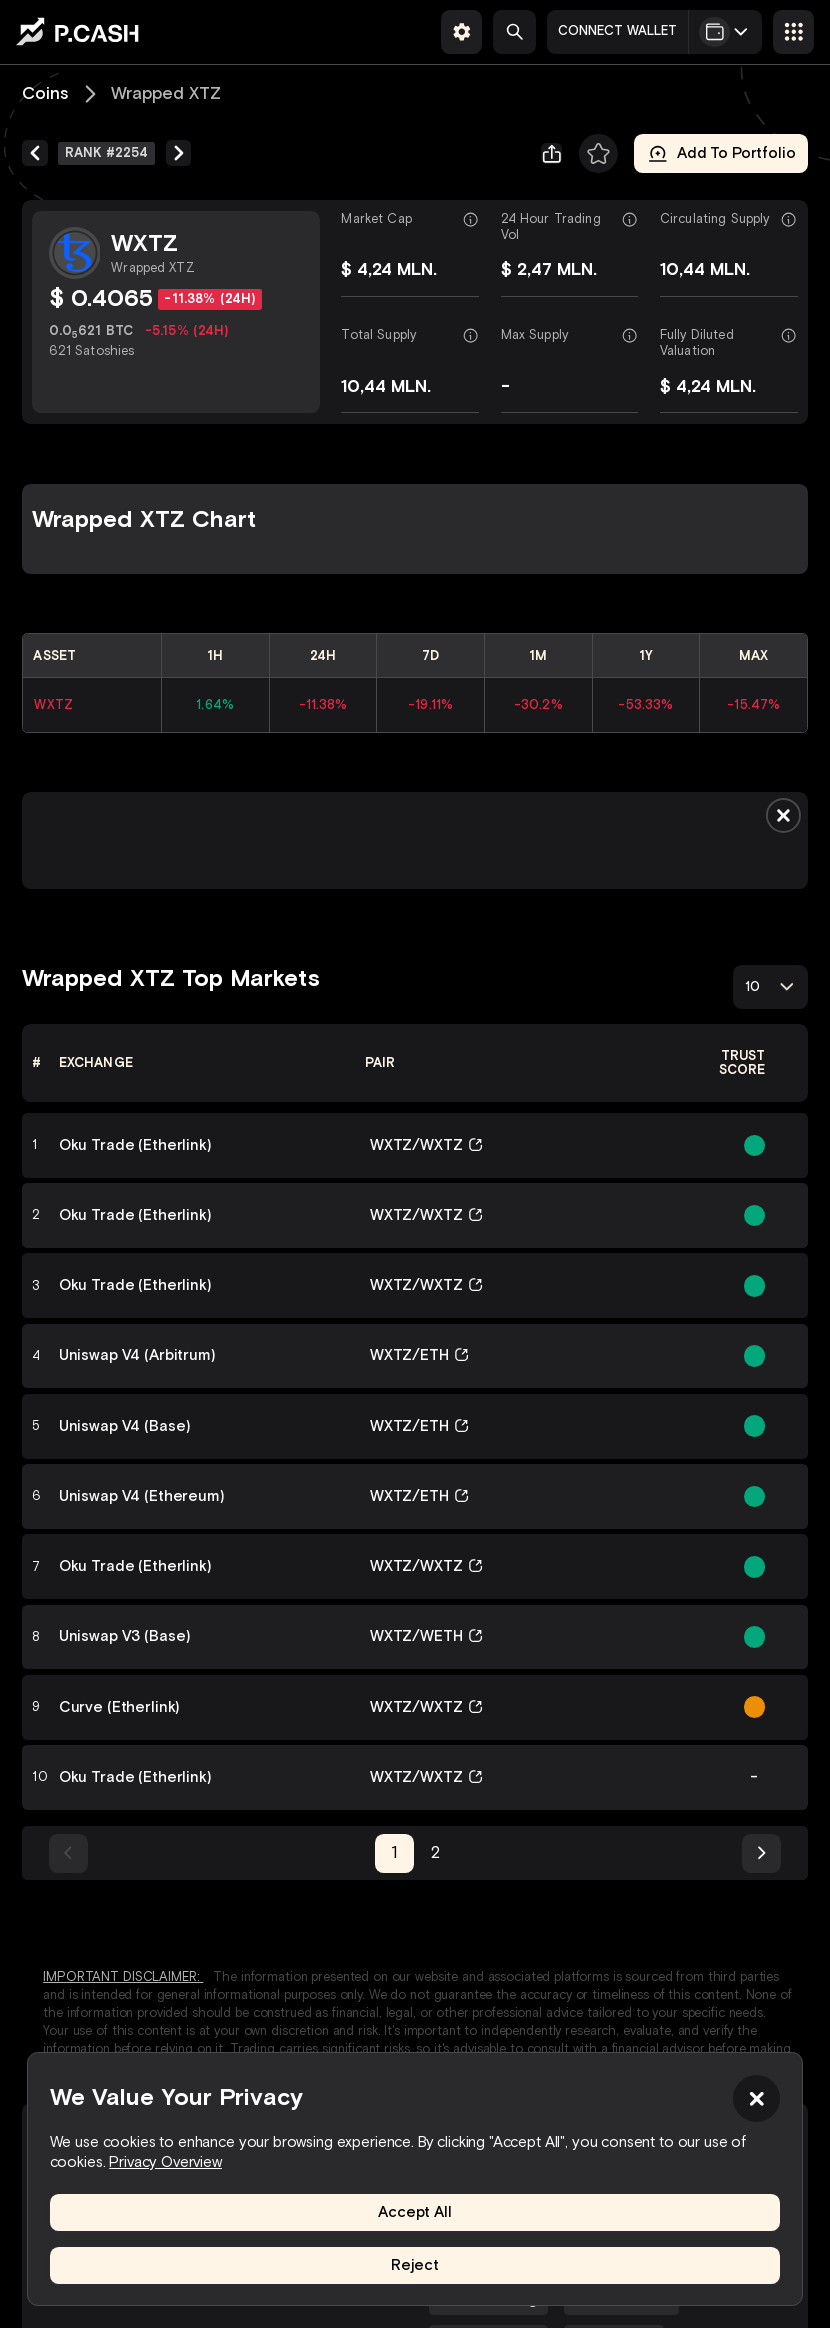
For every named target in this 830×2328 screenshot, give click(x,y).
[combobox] (771, 986)
